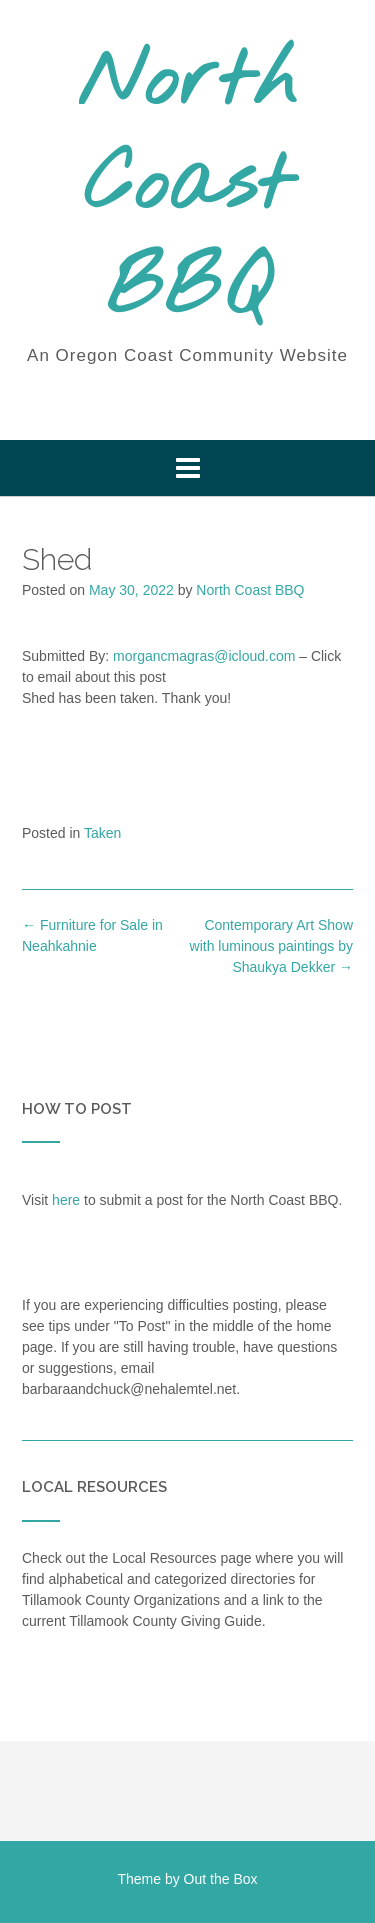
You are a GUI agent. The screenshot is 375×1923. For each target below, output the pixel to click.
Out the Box (221, 1879)
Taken (102, 833)
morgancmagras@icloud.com (204, 656)
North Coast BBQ (187, 187)
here (66, 1200)
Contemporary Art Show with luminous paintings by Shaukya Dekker (271, 946)
